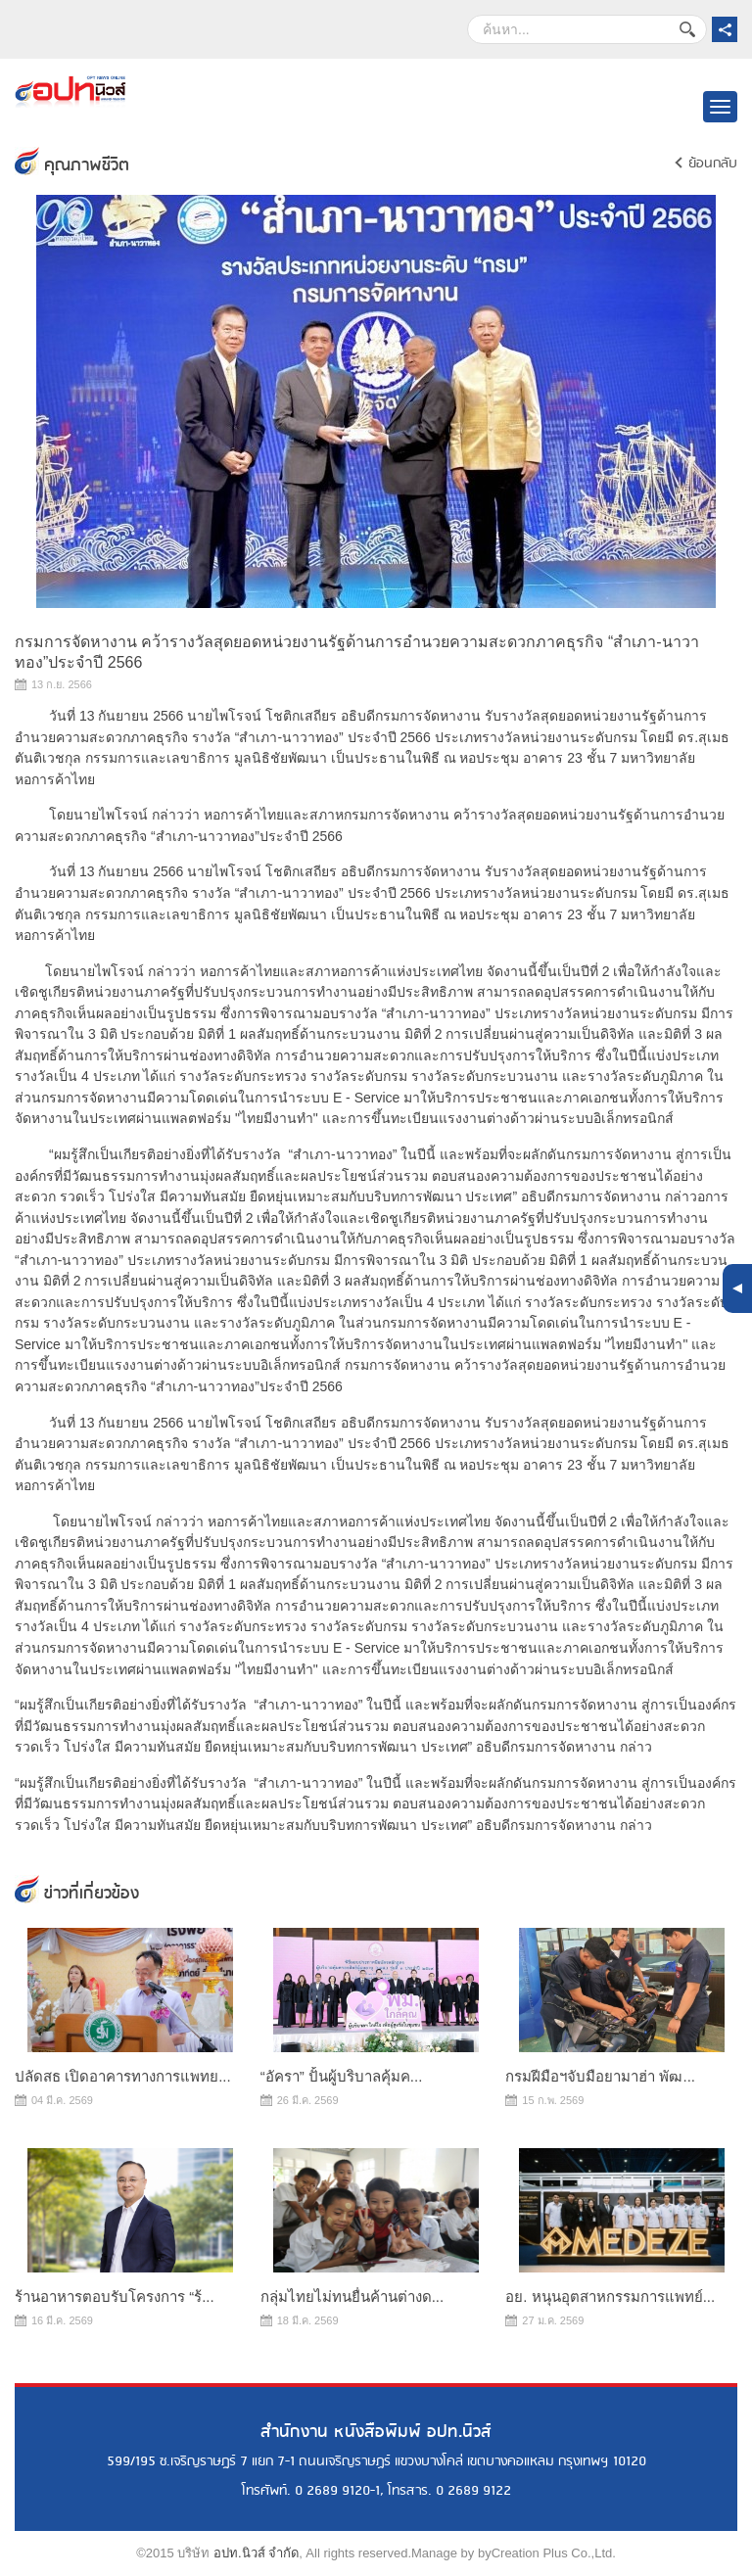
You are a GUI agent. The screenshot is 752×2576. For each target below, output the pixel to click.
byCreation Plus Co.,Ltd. (547, 2553)
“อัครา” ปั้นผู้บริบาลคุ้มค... (341, 2076)
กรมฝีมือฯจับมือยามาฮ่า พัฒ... (600, 2076)
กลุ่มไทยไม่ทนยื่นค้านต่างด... (352, 2296)
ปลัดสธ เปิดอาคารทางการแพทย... (123, 2076)
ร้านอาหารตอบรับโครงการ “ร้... (114, 2296)
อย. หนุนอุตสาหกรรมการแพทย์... (610, 2296)
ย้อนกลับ (712, 163)
